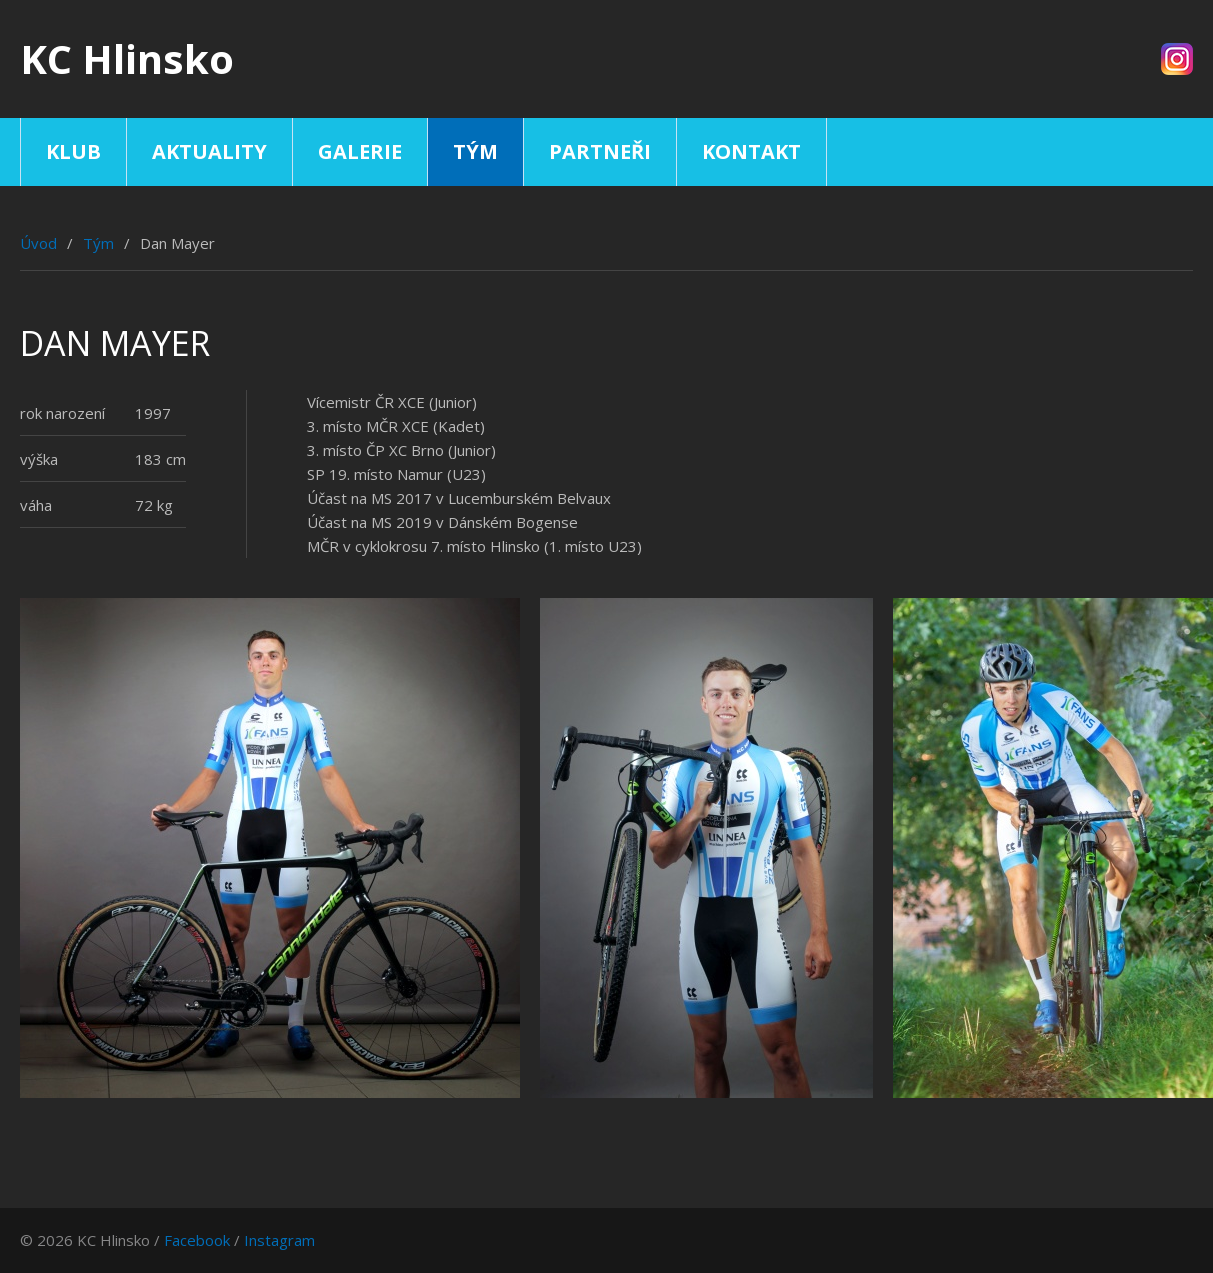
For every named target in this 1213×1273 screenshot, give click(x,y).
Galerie (360, 151)
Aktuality (209, 151)
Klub (73, 151)
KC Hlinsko (127, 58)
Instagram (279, 1240)
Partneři (600, 151)
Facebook (197, 1240)
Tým (475, 151)
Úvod (38, 243)
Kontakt (751, 151)
